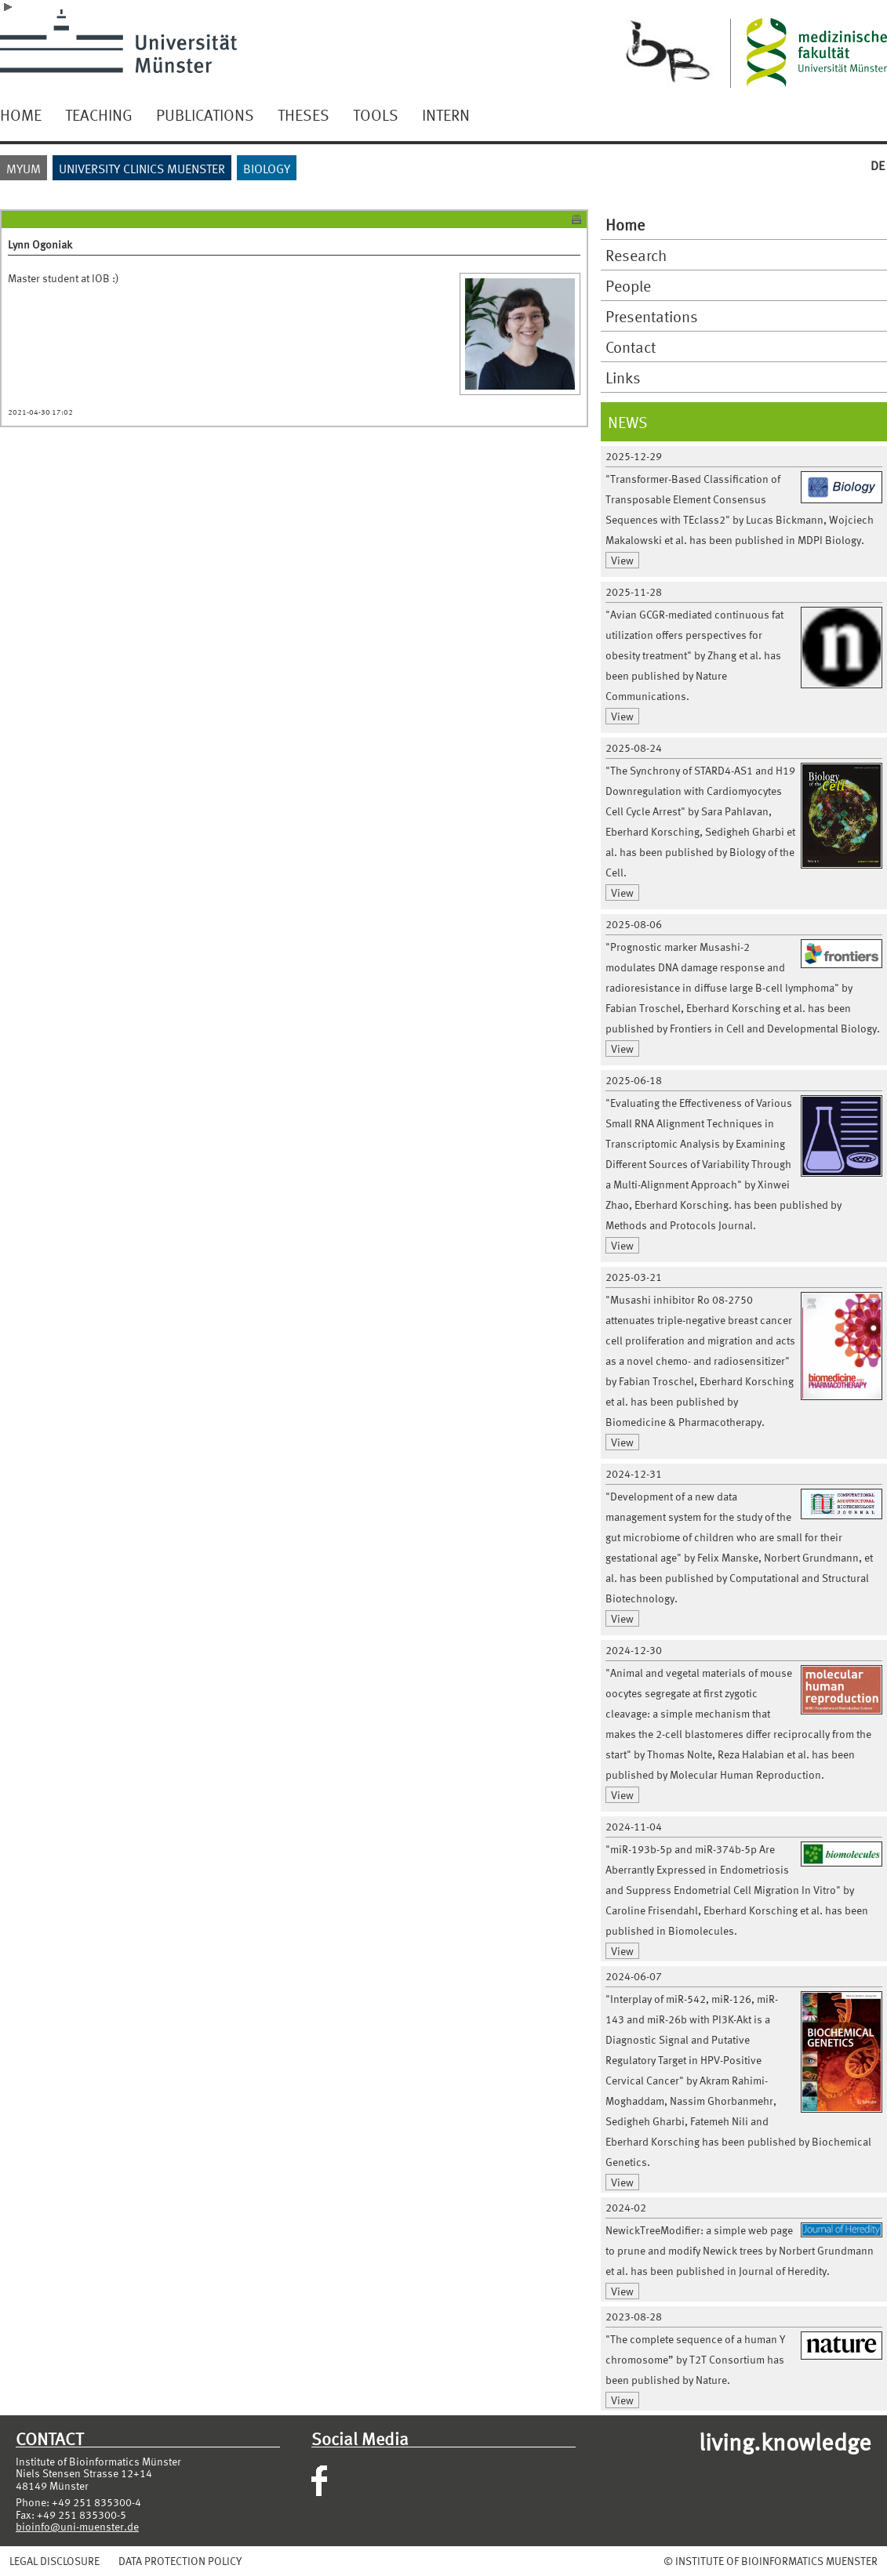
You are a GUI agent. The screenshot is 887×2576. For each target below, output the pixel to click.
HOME (21, 114)
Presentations (651, 316)
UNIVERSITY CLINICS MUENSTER (142, 168)
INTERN (446, 114)
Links (623, 377)
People (628, 285)
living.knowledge (785, 2441)
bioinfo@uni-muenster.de (77, 2526)
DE (878, 165)
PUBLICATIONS (205, 114)
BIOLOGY (266, 168)
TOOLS (375, 114)
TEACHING (99, 114)
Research (636, 255)
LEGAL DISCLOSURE (54, 2560)
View (622, 560)
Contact (630, 346)
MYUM (23, 168)
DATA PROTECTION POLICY (180, 2560)
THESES (303, 114)
